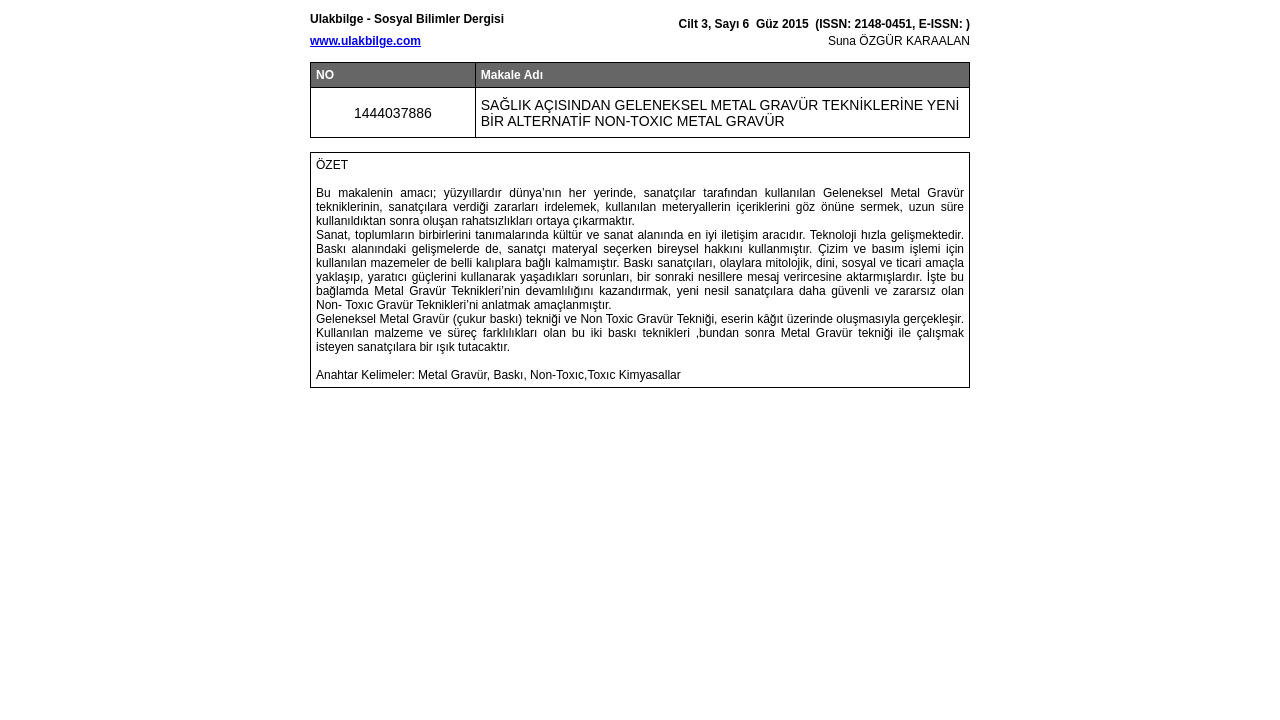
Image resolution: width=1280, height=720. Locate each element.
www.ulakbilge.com (365, 41)
